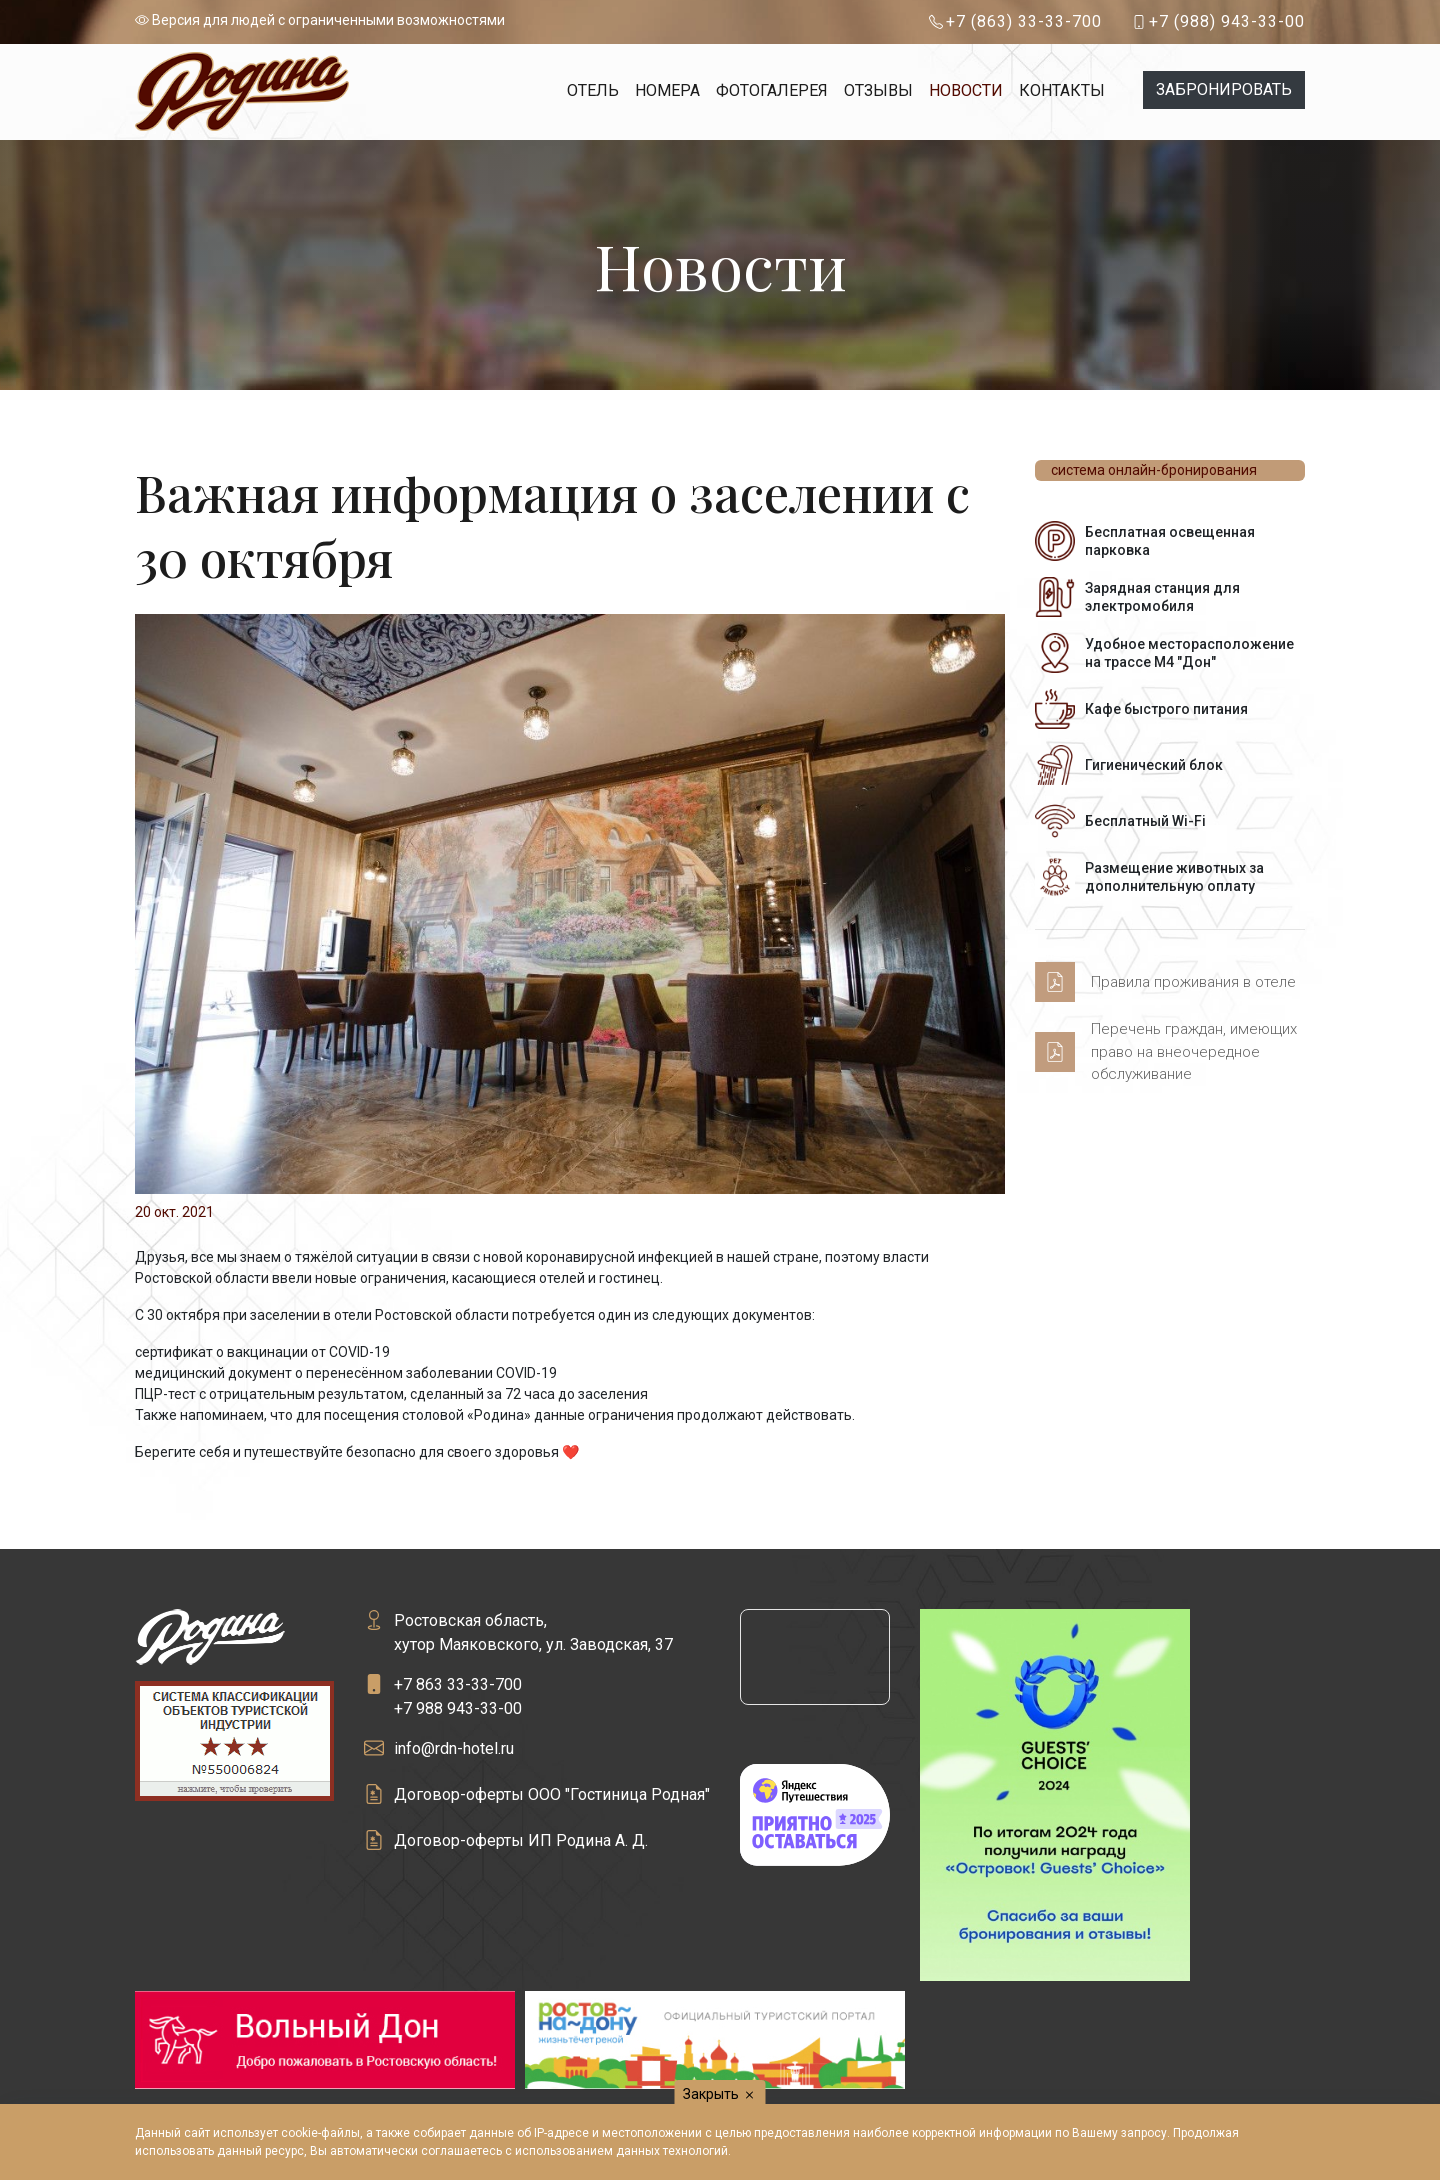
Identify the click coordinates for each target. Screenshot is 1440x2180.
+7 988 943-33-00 (458, 1708)
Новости (966, 90)
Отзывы (878, 90)
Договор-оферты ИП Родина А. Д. (521, 1840)
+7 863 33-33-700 (458, 1684)
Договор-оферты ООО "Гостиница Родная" (552, 1794)
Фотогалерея (772, 90)
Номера (667, 90)
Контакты (1062, 90)
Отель (593, 90)
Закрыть (720, 2094)
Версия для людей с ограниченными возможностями (320, 20)
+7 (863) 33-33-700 (1024, 21)
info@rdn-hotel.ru (454, 1748)
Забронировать (1224, 89)
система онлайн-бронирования (1154, 470)
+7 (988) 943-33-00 (1227, 21)
